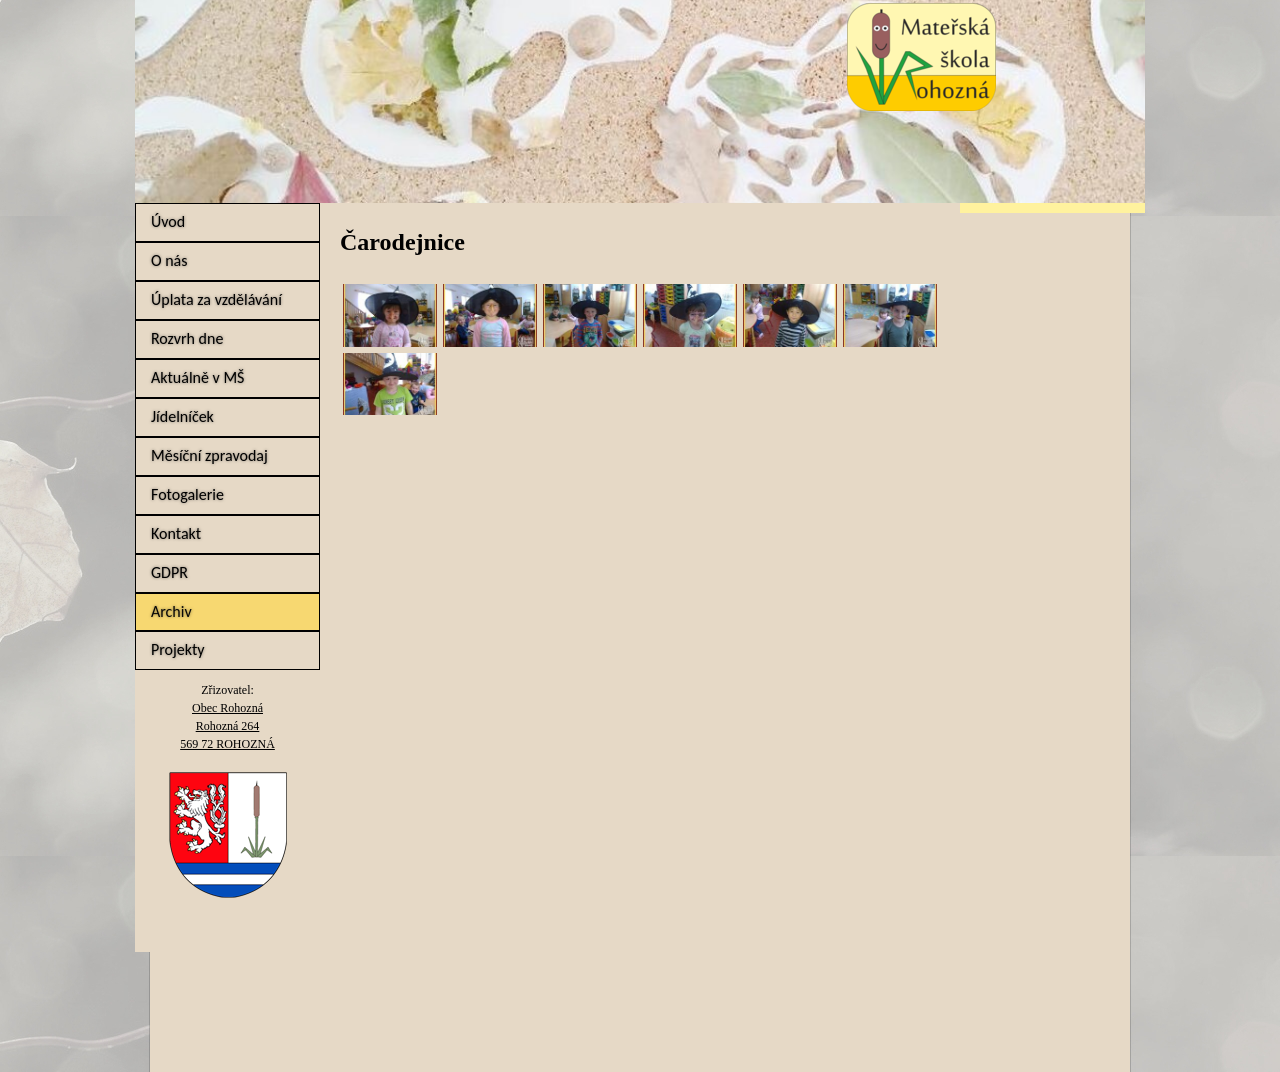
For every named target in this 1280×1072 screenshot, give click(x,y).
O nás (169, 260)
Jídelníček (182, 416)
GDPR (169, 572)
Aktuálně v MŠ (197, 377)
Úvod (168, 221)
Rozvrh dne (187, 338)
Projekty (178, 649)
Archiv (171, 611)
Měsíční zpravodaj (209, 455)
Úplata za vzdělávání (216, 299)
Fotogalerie (187, 494)
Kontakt (176, 533)
